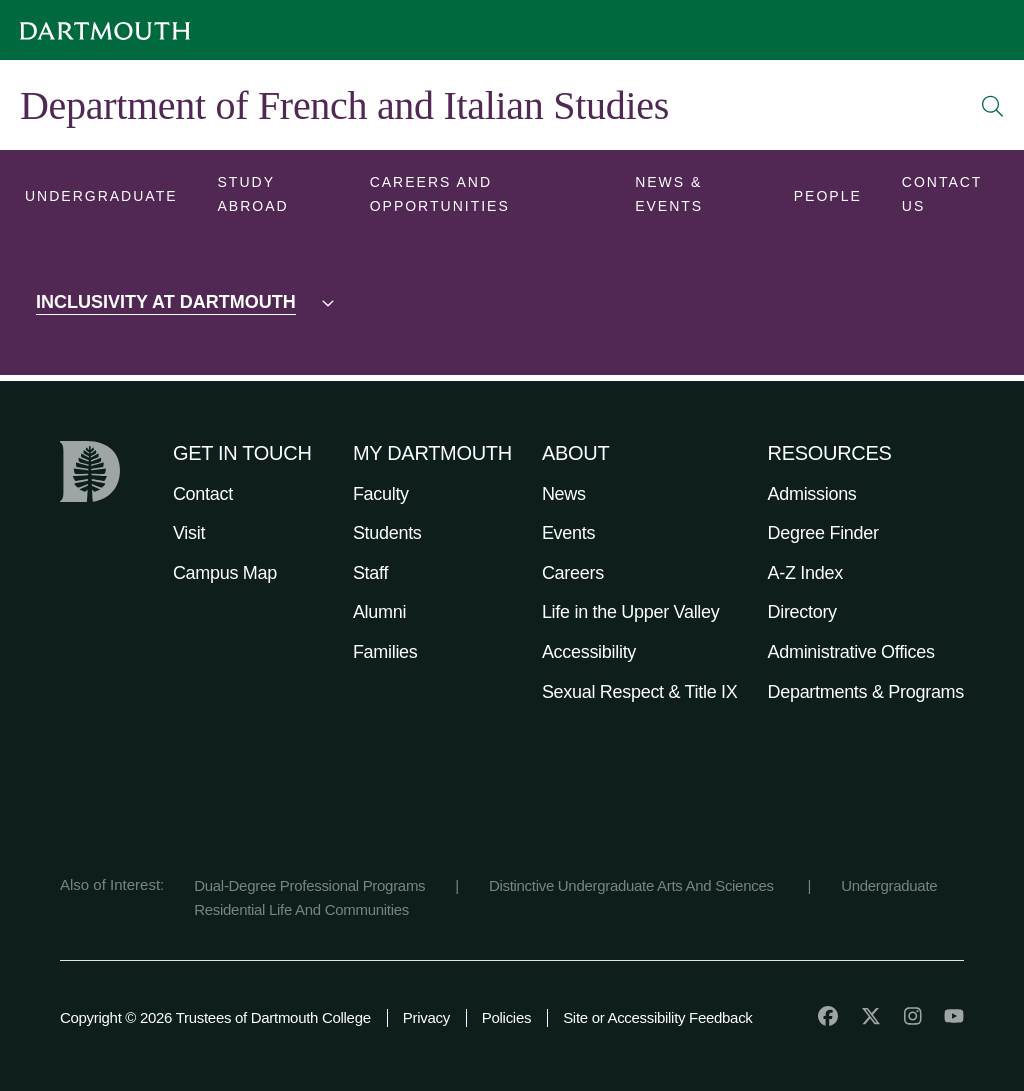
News (564, 494)
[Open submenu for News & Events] (694, 198)
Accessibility (589, 652)
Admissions (812, 494)
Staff (370, 573)
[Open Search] (993, 106)
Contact (203, 494)
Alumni (379, 612)
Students (387, 533)
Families (385, 652)
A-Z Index (805, 573)
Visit (189, 533)
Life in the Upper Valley (631, 612)
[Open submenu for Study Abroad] (274, 198)
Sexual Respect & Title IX (640, 692)
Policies (506, 1017)
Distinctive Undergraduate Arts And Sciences (633, 885)
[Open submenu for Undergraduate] (101, 198)
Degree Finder (823, 533)
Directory (802, 612)
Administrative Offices (851, 652)
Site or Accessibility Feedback (657, 1017)
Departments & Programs (866, 692)
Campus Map (225, 573)
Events (568, 533)
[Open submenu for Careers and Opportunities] (483, 198)
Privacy (426, 1017)
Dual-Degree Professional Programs (309, 885)
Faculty (381, 494)
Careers (573, 573)
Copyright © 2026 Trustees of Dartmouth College (215, 1017)
